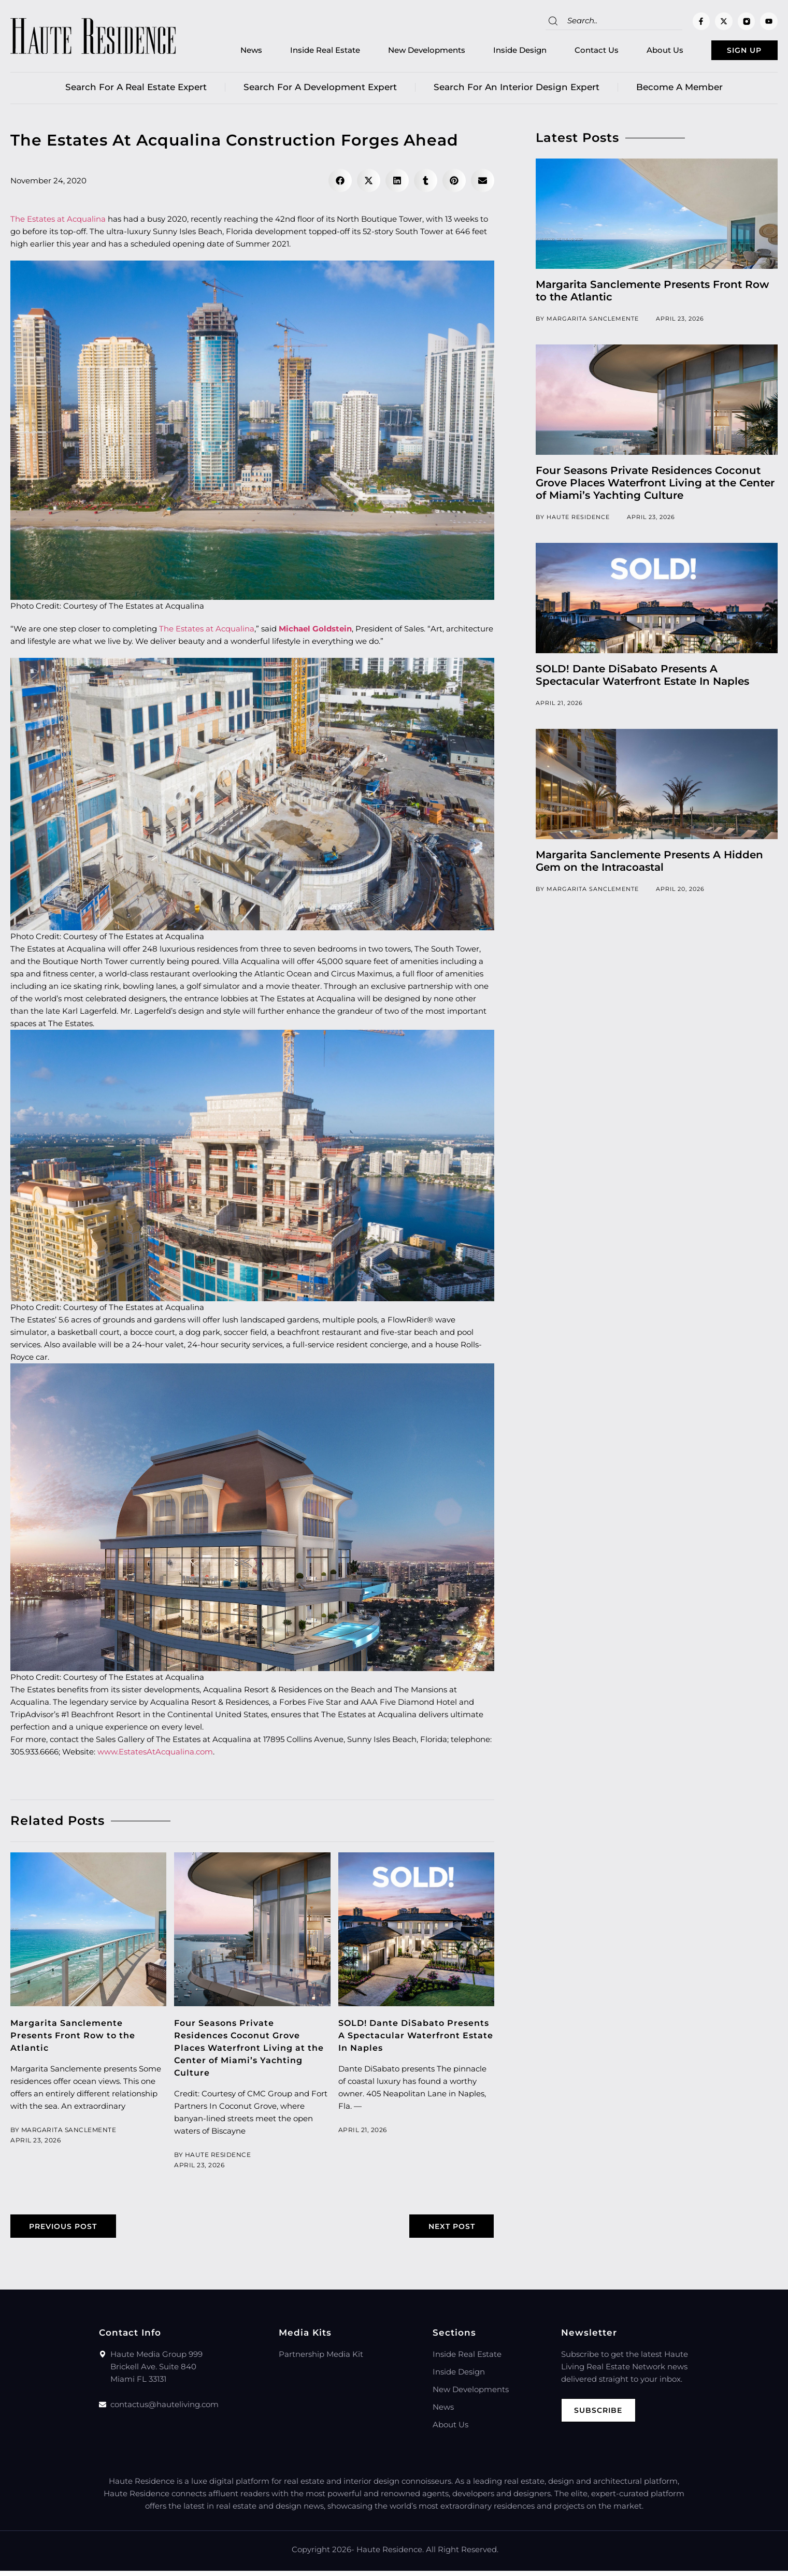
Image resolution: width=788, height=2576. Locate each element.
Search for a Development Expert (320, 90)
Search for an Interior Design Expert (516, 90)
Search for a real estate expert (136, 90)
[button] (340, 184)
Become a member (679, 90)
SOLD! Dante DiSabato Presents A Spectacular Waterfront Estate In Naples (408, 2038)
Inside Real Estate (303, 52)
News (229, 52)
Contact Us (575, 52)
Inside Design (498, 52)
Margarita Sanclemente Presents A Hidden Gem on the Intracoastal (649, 864)
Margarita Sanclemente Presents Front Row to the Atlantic (77, 2038)
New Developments (404, 52)
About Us (643, 52)
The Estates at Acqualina (58, 222)
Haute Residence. (390, 2554)
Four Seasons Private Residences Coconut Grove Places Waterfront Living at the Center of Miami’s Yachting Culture (243, 2051)
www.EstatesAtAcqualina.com (155, 1755)
